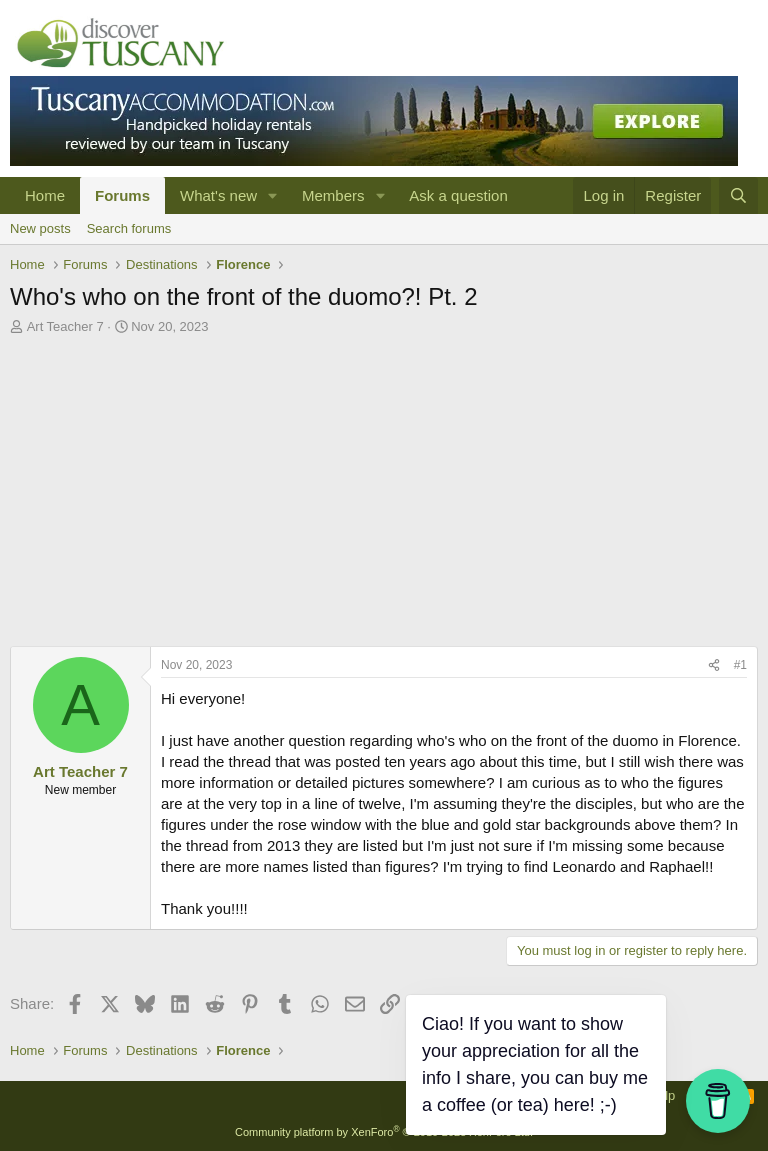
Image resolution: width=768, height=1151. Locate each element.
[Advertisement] (384, 496)
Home (45, 195)
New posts (40, 228)
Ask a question (458, 195)
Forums (122, 195)
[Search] (738, 195)
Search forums (129, 228)
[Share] (714, 665)
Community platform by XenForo (384, 1132)
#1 (740, 665)
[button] (273, 195)
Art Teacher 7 (65, 326)
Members (333, 195)
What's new (218, 195)
